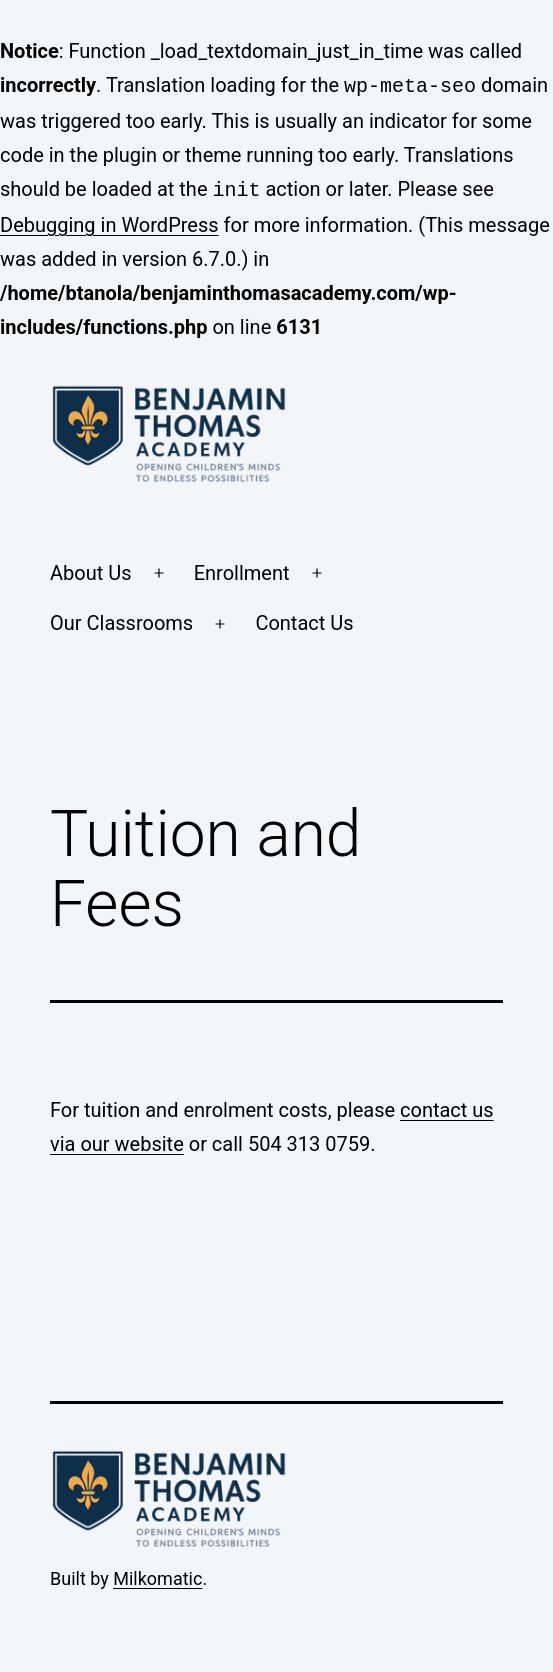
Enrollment (242, 569)
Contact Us (304, 619)
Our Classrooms (121, 619)
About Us (91, 569)
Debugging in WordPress (109, 221)
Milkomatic (157, 1574)
